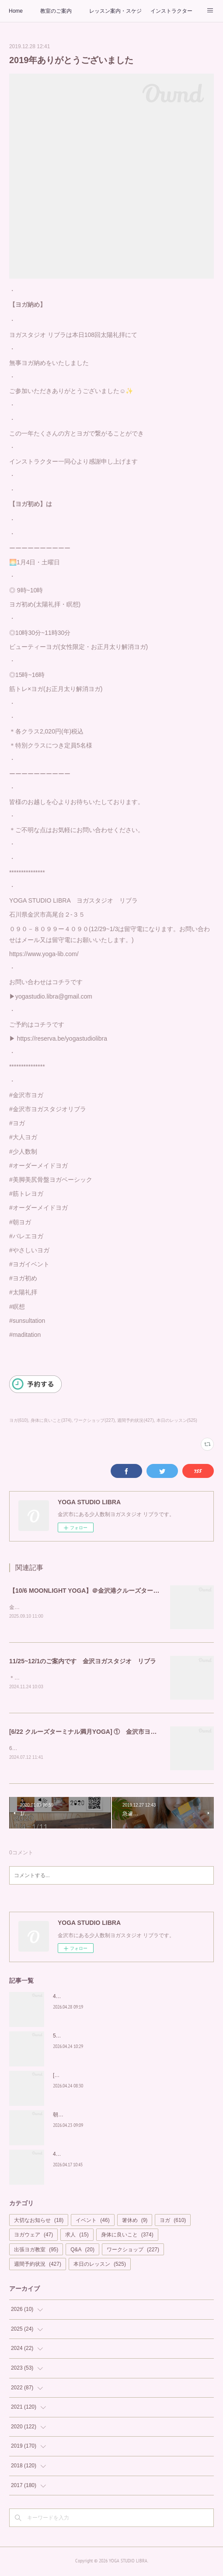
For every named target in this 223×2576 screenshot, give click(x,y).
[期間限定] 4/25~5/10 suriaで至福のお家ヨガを (107, 2077)
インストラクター (171, 11)
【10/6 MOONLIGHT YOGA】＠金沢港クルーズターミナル (90, 1590)
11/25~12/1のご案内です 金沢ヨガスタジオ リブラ (82, 1661)
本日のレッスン (99, 2266)
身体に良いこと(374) (51, 1420)
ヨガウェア (33, 2236)
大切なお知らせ (38, 2222)
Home (16, 11)
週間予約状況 (37, 2266)
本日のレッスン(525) (177, 1420)
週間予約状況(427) (135, 1420)
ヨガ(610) (18, 1420)
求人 (76, 2236)
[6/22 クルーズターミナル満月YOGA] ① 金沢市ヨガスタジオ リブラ (107, 1732)
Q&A (82, 2251)
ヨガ (173, 2222)
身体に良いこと (127, 2236)
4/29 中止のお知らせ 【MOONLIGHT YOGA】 (107, 1998)
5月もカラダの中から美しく (86, 2037)
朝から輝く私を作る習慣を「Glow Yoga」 (102, 2116)
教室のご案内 (56, 11)
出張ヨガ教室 (36, 2251)
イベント (92, 2222)
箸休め (135, 2222)
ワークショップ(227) (94, 1420)
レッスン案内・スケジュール (115, 11)
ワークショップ (133, 2251)
